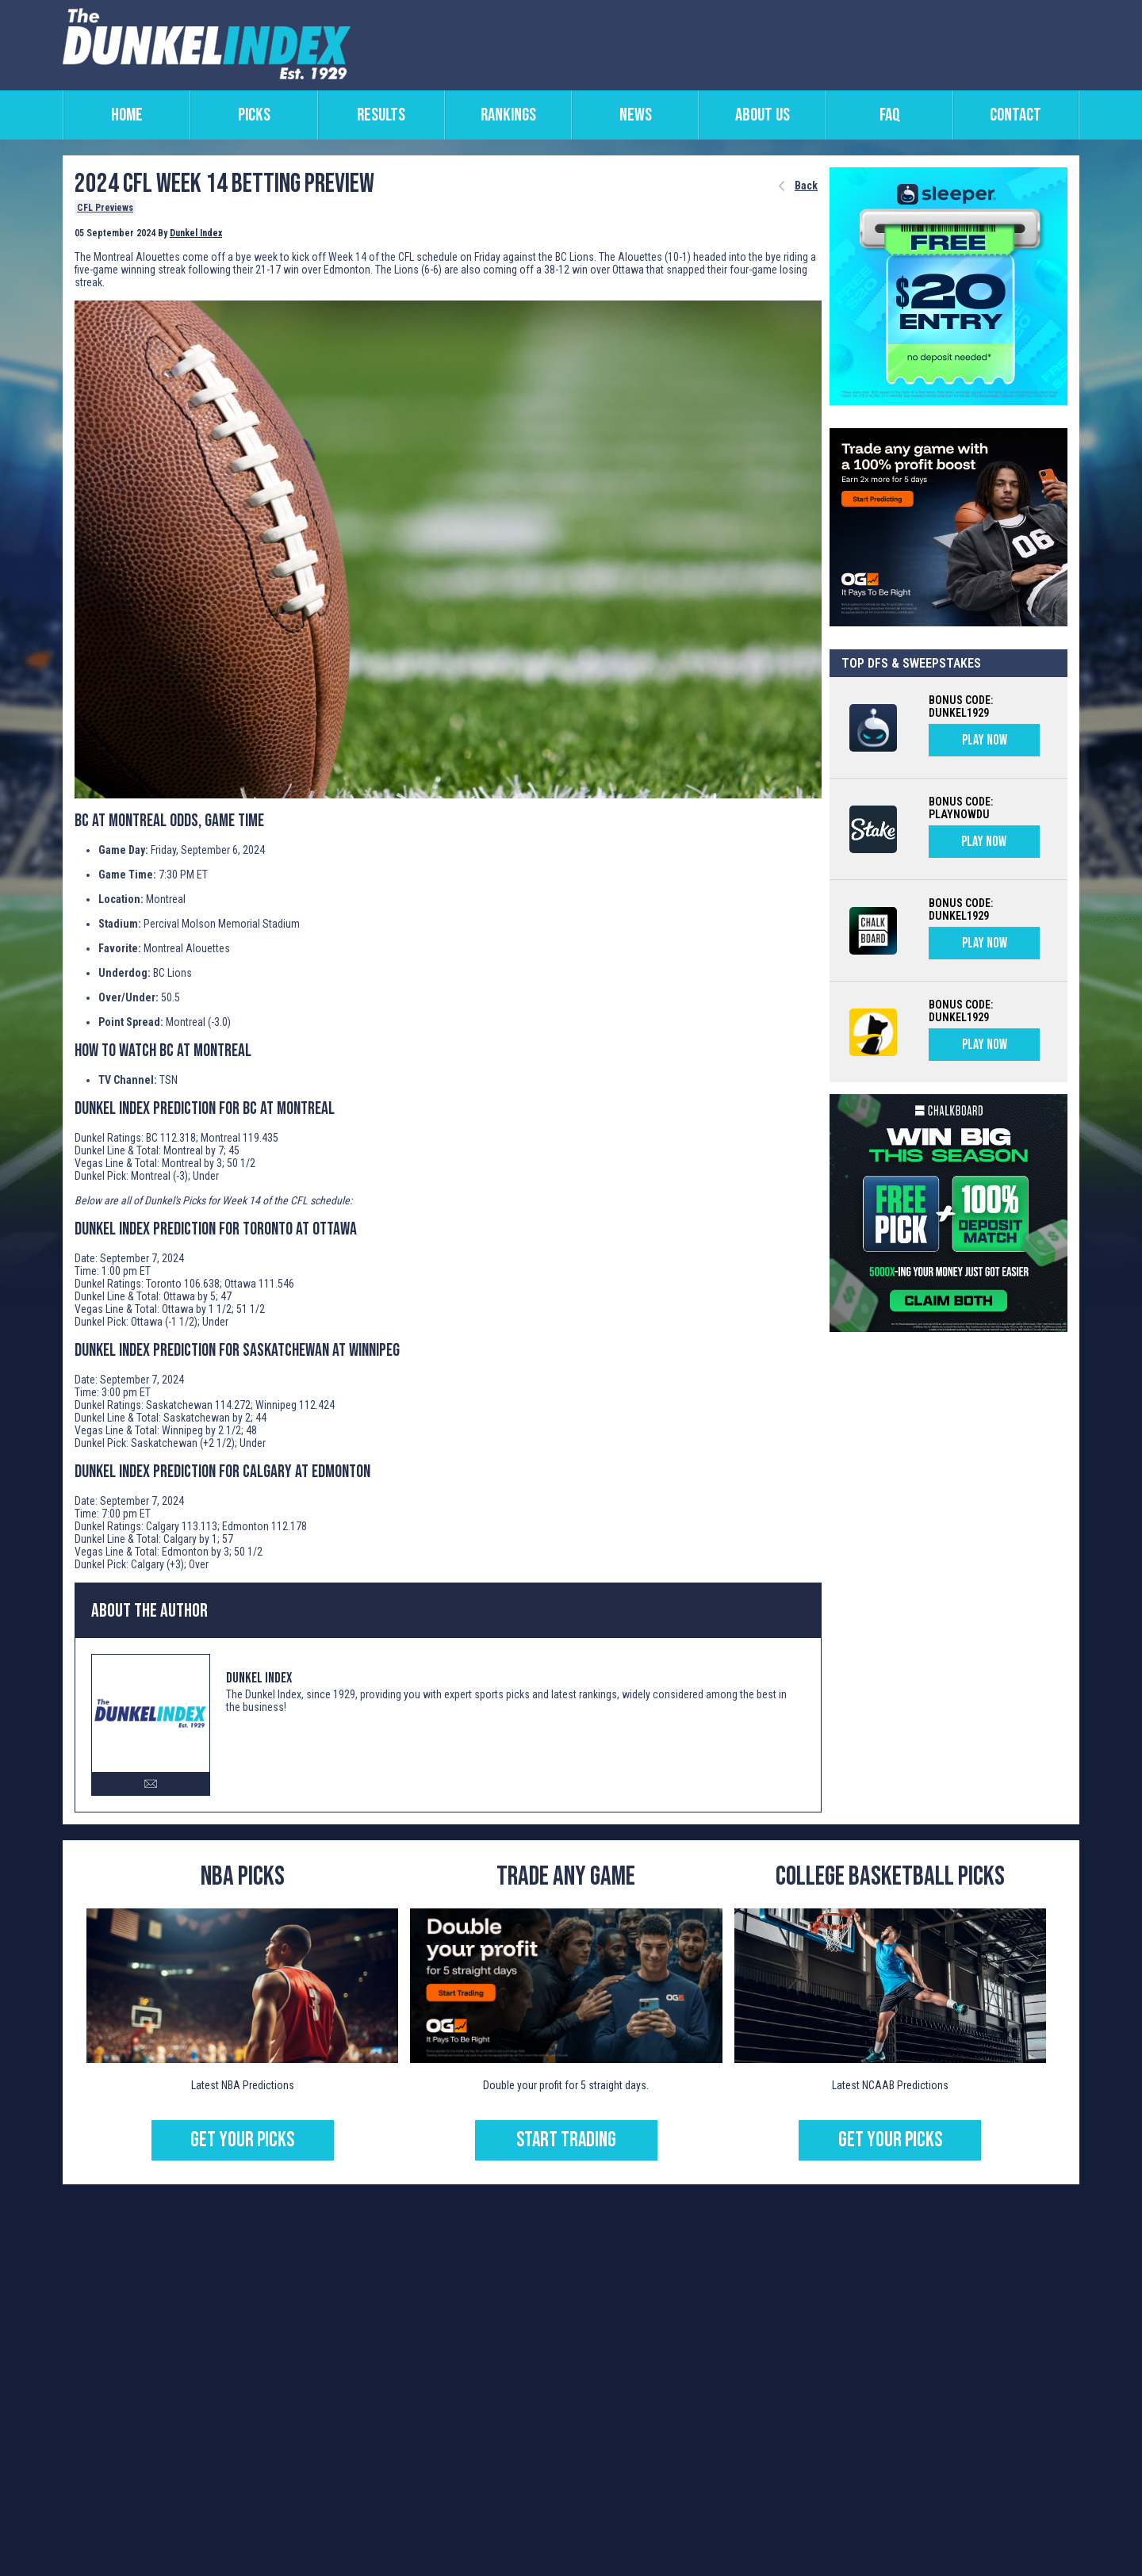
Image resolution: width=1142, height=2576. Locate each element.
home (127, 115)
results (381, 115)
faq (889, 115)
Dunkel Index (196, 233)
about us (762, 115)
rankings (508, 115)
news (635, 115)
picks (254, 115)
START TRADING (566, 2140)
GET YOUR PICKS (242, 2140)
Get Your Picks (890, 2140)
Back (806, 185)
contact (1015, 115)
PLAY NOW (984, 740)
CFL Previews (105, 207)
